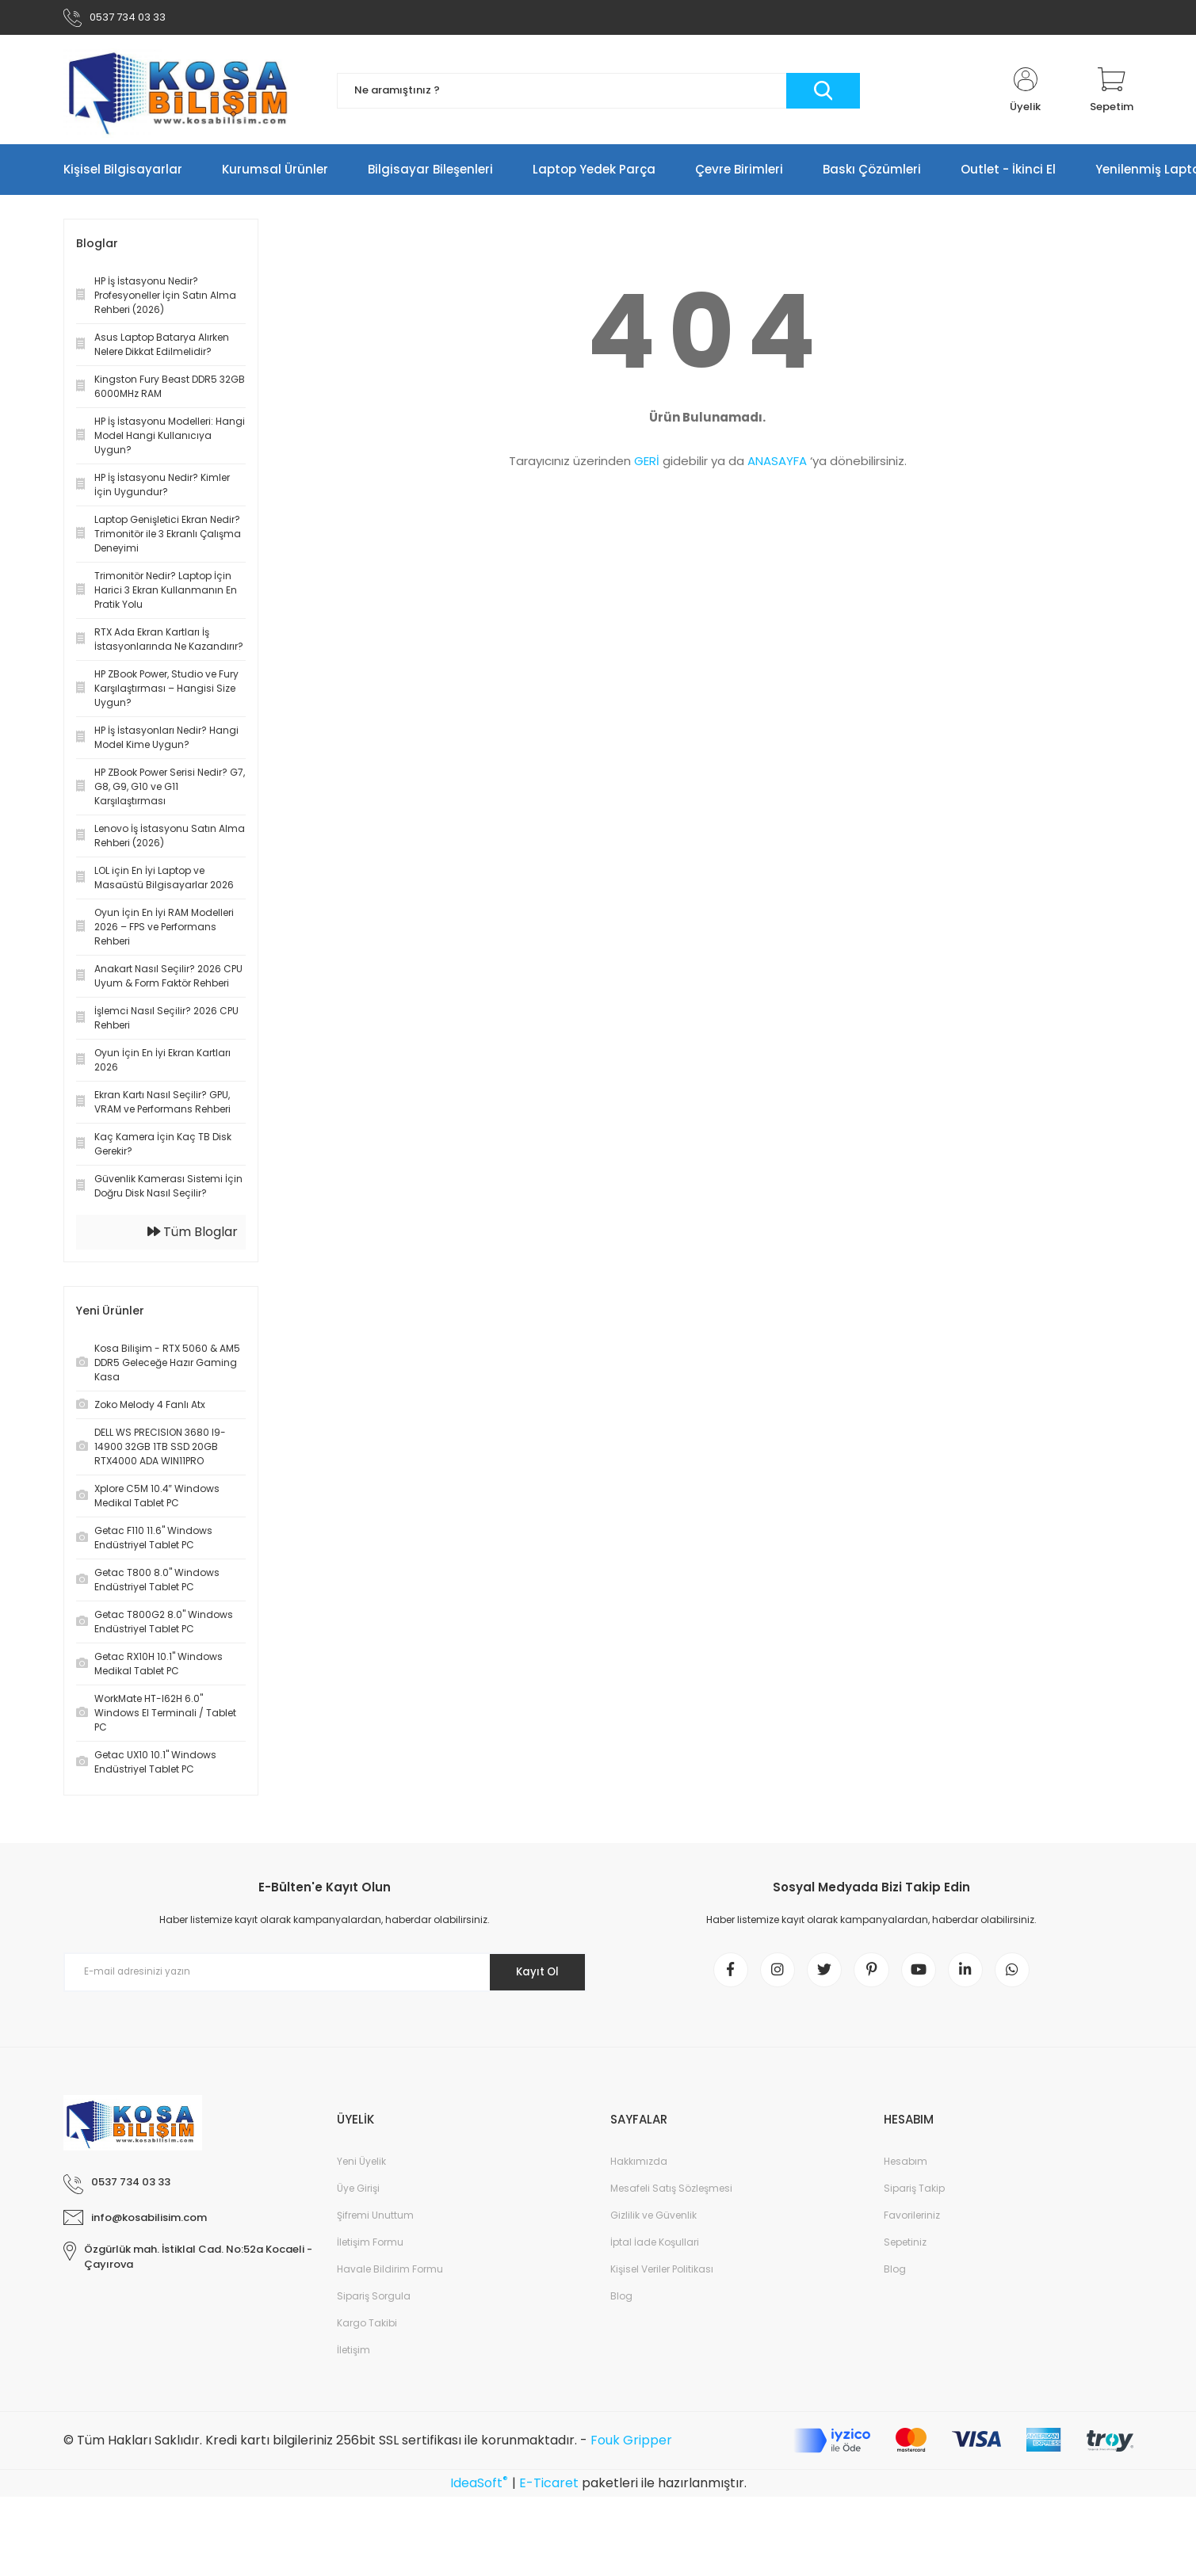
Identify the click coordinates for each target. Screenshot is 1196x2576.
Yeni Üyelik (361, 2168)
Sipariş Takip (914, 2195)
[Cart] (1111, 93)
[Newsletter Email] (325, 1975)
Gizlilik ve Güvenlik (653, 2222)
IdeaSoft (479, 2491)
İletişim (353, 2357)
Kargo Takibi (367, 2330)
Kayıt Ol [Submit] (533, 1975)
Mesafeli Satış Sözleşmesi (671, 2195)
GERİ (646, 464)
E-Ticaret (549, 2491)
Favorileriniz (912, 2222)
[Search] (598, 94)
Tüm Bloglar (192, 1235)
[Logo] (182, 93)
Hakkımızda (638, 2168)
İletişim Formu (370, 2249)
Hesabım (905, 2168)
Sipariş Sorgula (374, 2303)
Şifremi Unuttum (375, 2222)
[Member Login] (1025, 93)
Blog (621, 2303)
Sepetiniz (905, 2249)
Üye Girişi (358, 2195)
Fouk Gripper (631, 2447)
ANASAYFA (777, 464)
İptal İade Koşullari (654, 2249)
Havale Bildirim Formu (390, 2276)
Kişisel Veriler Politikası (661, 2276)
